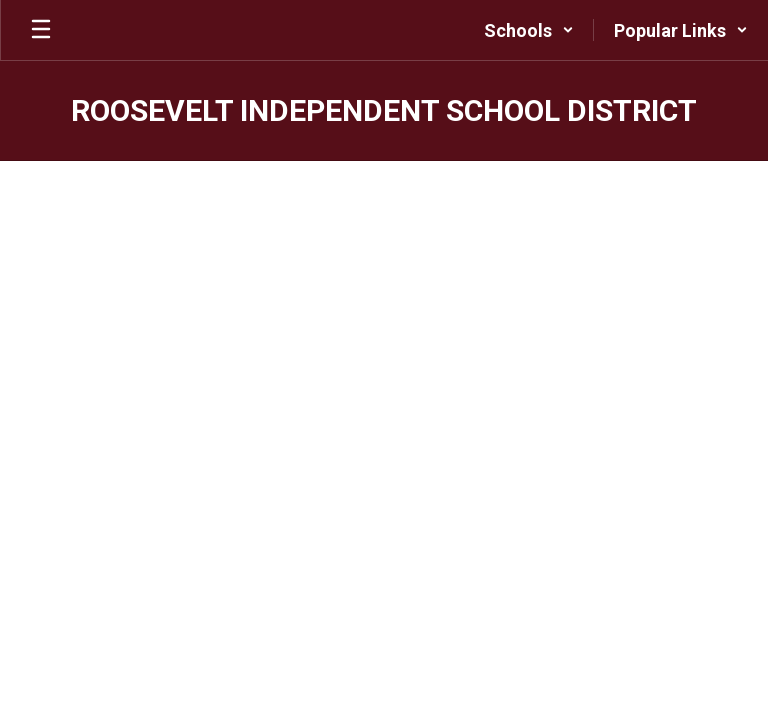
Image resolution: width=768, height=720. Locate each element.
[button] (529, 30)
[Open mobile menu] (41, 30)
